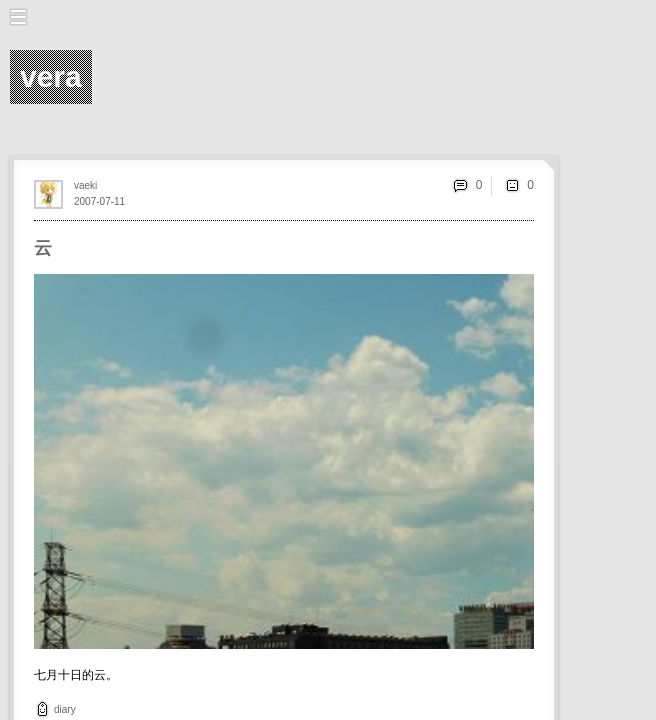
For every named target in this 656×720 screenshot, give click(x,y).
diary (65, 709)
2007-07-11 (99, 201)
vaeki (85, 185)
